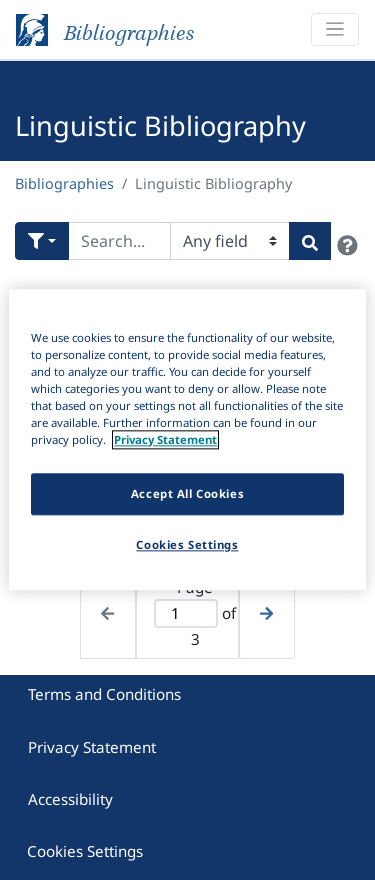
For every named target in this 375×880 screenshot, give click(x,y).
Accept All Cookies (187, 494)
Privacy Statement (92, 747)
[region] (187, 439)
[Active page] (186, 613)
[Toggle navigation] (335, 29)
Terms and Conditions (104, 694)
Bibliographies (64, 183)
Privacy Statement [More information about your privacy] (165, 440)
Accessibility (70, 799)
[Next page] (266, 612)
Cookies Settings (85, 851)
